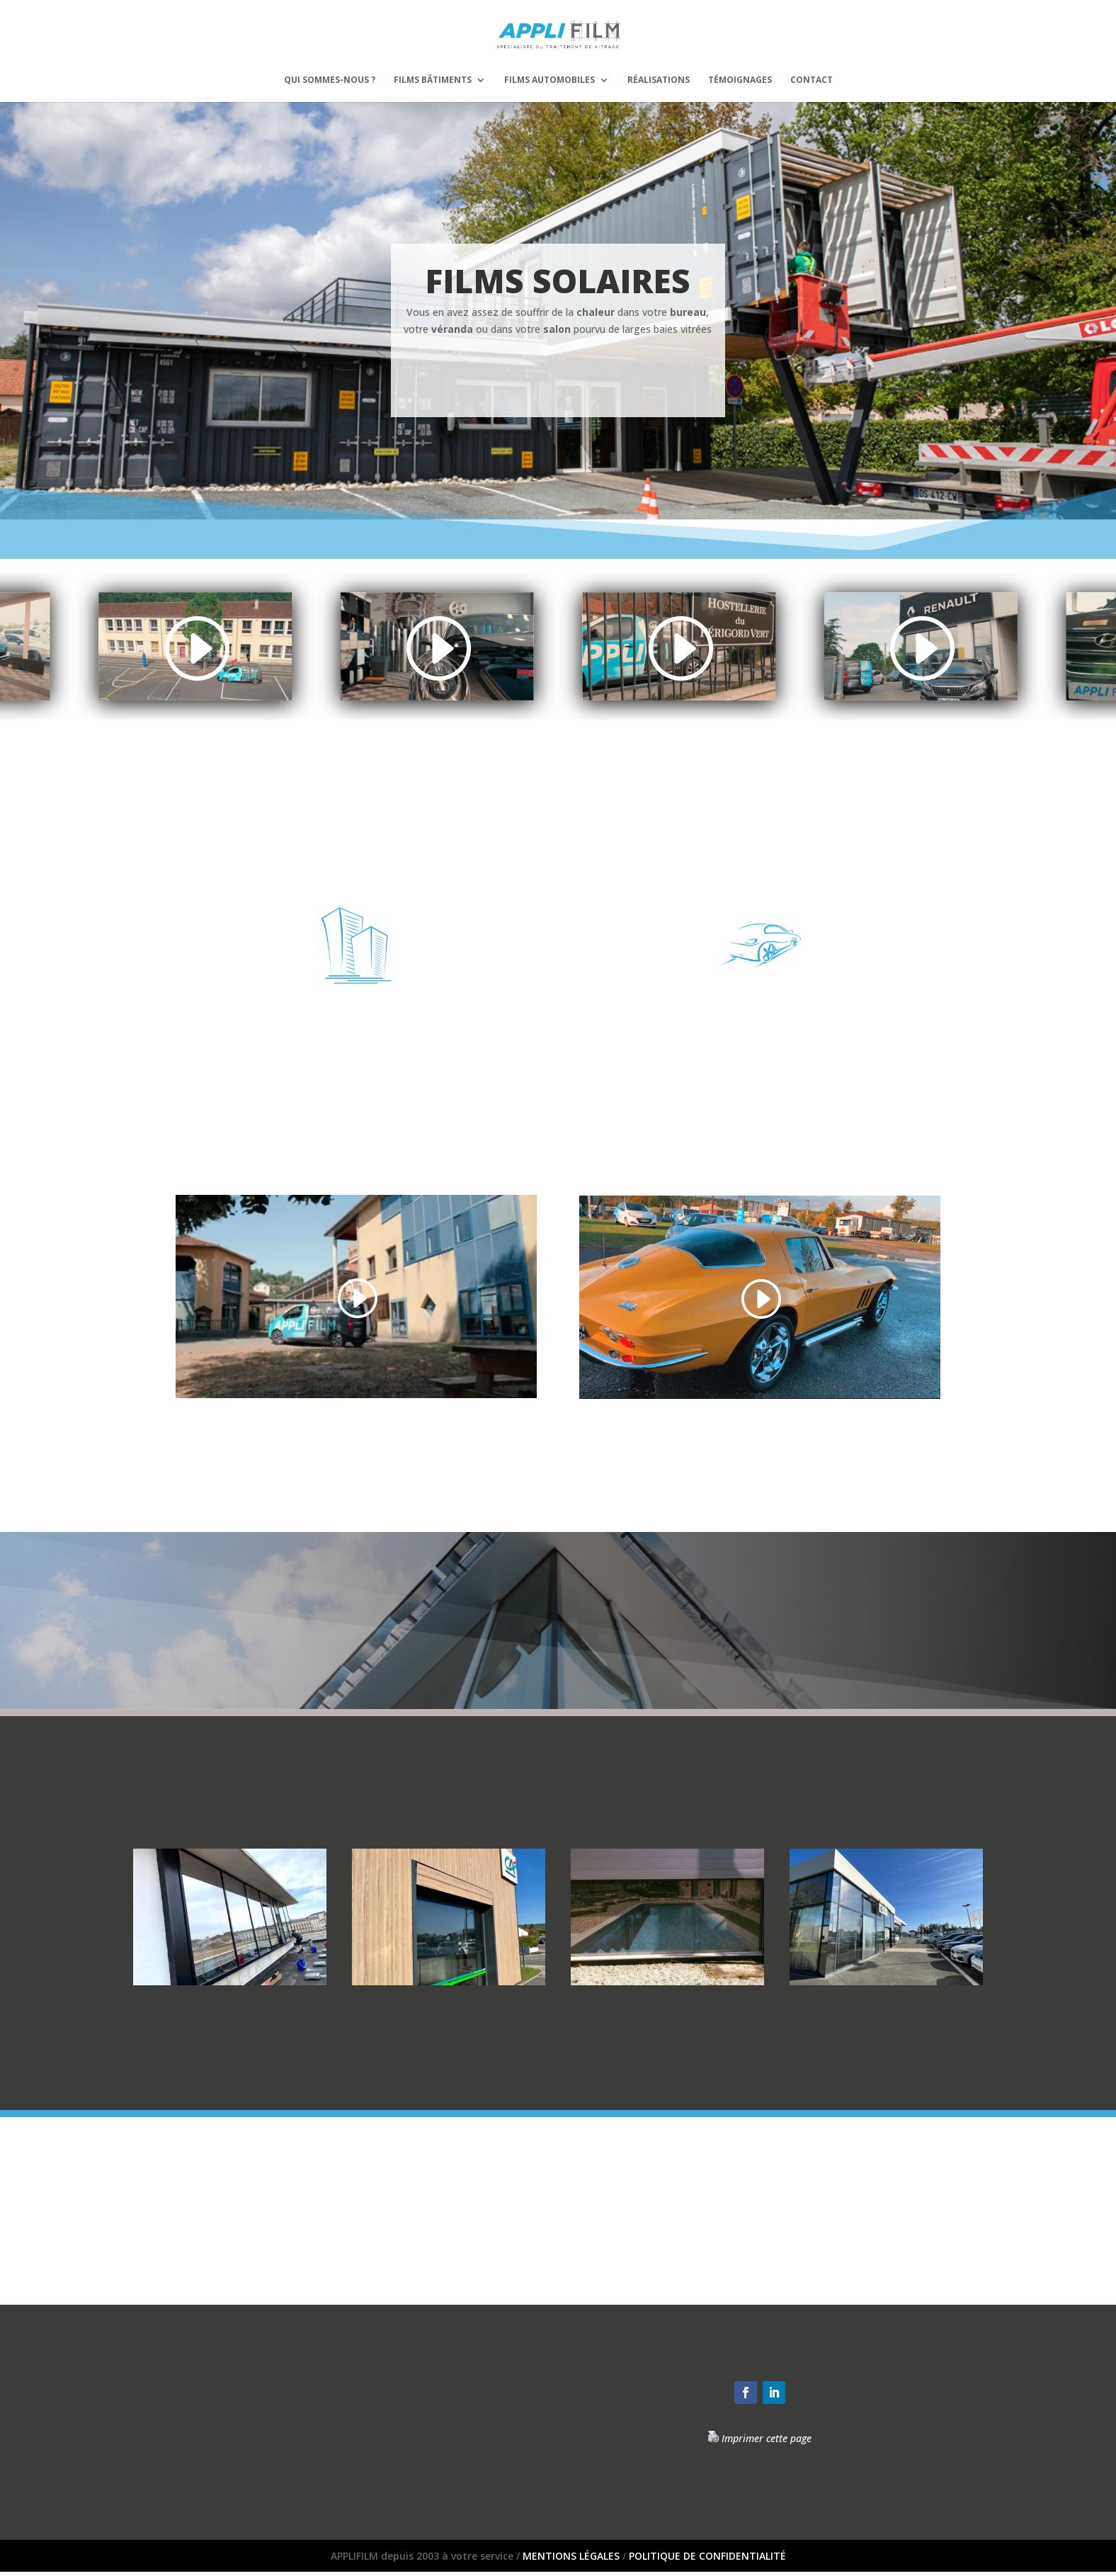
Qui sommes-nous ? (329, 80)
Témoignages (740, 80)
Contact (811, 80)
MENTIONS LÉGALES (571, 2556)
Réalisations (658, 80)
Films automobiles (549, 80)
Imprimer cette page (767, 2438)
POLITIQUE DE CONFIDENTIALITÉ (707, 2556)
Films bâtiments (433, 80)
